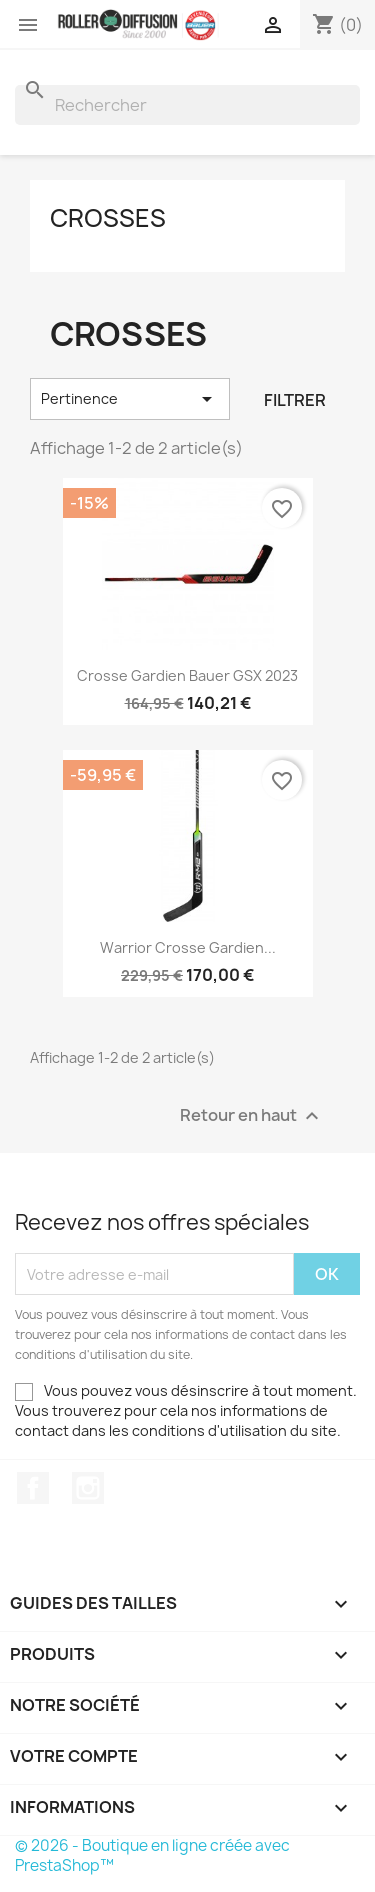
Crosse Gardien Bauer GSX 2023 (187, 675)
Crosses (108, 218)
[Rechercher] (187, 105)
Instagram (88, 1488)
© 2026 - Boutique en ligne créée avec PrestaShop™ (152, 1855)
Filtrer (295, 400)
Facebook (33, 1488)
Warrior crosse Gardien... (188, 947)
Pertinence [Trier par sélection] (130, 399)
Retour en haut (252, 1116)
